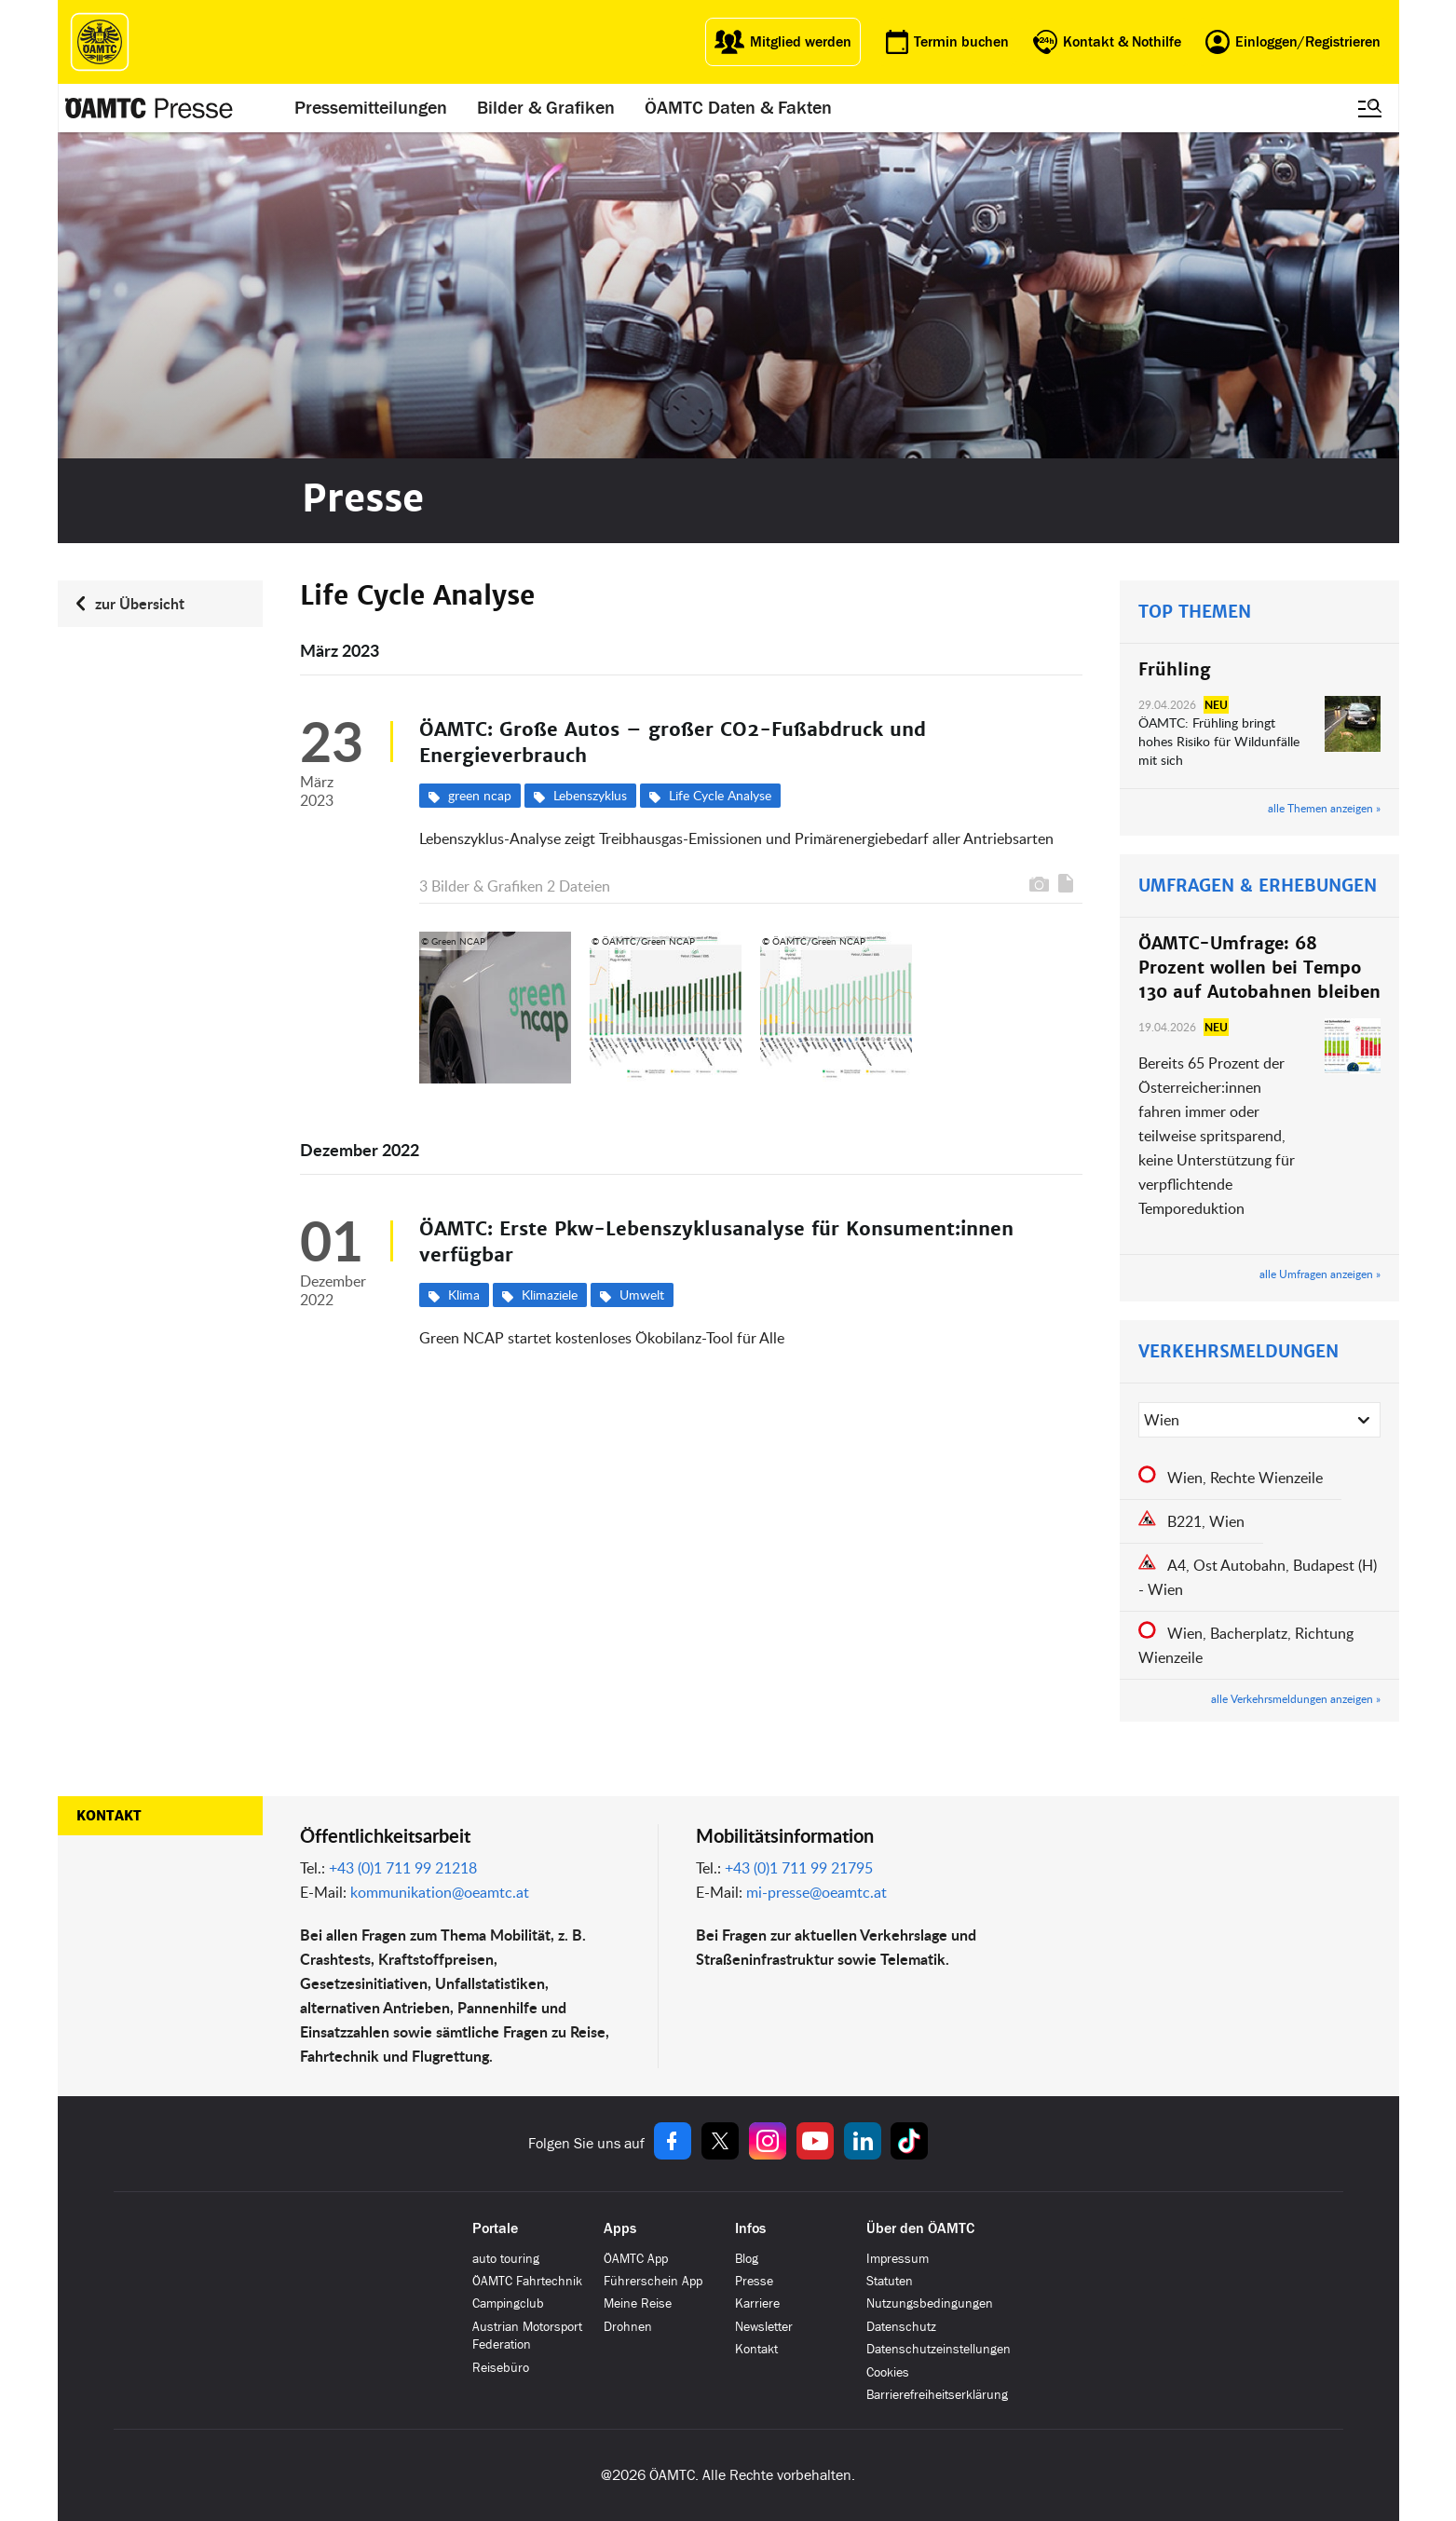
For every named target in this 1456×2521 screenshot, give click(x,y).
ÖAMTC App (636, 2259)
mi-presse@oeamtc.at (816, 1892)
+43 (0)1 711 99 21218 (403, 1868)
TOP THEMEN (1194, 611)
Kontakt (109, 1815)
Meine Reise (638, 2303)
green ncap (479, 795)
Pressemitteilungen (370, 108)
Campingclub (508, 2303)
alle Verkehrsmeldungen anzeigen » (1296, 1698)
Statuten (889, 2281)
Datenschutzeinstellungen (938, 2349)
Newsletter (764, 2327)
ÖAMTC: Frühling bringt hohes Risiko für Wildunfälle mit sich (1219, 741)
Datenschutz (901, 2327)
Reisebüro (500, 2368)
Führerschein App (653, 2281)
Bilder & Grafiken (546, 108)
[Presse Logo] (150, 108)
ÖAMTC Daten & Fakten (738, 108)
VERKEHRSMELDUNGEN (1238, 1351)
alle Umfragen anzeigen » (1320, 1273)
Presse (754, 2281)
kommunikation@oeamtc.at (439, 1892)
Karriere (757, 2303)
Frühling (1174, 669)
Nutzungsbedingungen (929, 2303)
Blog (746, 2259)
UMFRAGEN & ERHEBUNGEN (1257, 885)
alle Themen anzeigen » (1324, 807)
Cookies (887, 2372)
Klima (464, 1294)
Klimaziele (550, 1294)
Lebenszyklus (590, 795)
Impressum (897, 2259)
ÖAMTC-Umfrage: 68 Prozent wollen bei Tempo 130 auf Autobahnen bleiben (1259, 967)
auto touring (505, 2259)
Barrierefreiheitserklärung (937, 2395)
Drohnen (628, 2327)
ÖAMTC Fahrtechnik (527, 2281)
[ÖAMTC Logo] (100, 42)
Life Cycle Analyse (720, 795)
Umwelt (641, 1294)
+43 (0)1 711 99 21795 (799, 1868)
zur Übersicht (139, 603)
